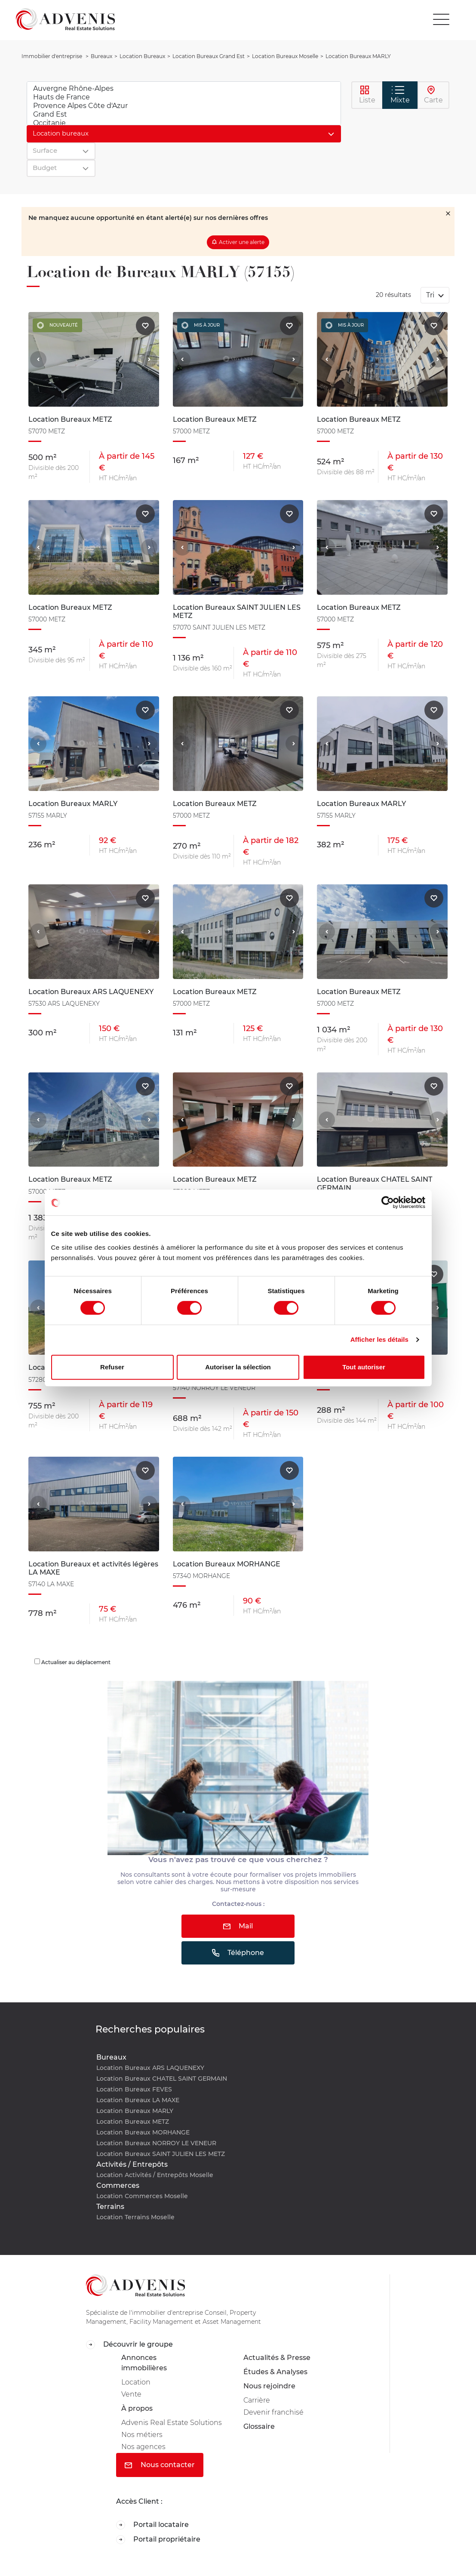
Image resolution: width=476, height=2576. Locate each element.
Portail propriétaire (158, 2539)
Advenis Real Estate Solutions (171, 2422)
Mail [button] (238, 1926)
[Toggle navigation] (441, 19)
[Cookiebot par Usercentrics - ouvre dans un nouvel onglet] (387, 1202)
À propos (137, 2408)
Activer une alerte (241, 242)
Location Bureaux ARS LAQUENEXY (150, 2068)
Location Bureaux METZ (132, 2121)
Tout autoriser (363, 1367)
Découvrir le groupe (129, 2344)
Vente (131, 2394)
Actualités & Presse (276, 2358)
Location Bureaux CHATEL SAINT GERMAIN (161, 2078)
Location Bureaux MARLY (134, 2111)
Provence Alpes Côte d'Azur (183, 106)
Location (135, 2382)
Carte (433, 95)
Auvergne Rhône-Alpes (183, 88)
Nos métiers (142, 2435)
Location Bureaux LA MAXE (137, 2100)
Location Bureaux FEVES (134, 2089)
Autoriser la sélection (238, 1367)
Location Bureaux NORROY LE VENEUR (156, 2143)
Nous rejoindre (269, 2386)
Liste (367, 95)
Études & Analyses (275, 2372)
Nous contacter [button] (160, 2465)
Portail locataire (152, 2525)
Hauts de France (183, 97)
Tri (431, 295)
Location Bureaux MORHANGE (143, 2132)
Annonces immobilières (144, 2363)
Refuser (112, 1367)
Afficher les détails (379, 1339)
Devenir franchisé (273, 2412)
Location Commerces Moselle (142, 2196)
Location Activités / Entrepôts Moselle (154, 2175)
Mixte (400, 95)
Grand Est (183, 114)
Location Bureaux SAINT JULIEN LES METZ (160, 2154)
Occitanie (183, 123)
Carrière (256, 2400)
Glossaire (259, 2426)
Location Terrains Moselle (135, 2217)
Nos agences (143, 2447)
